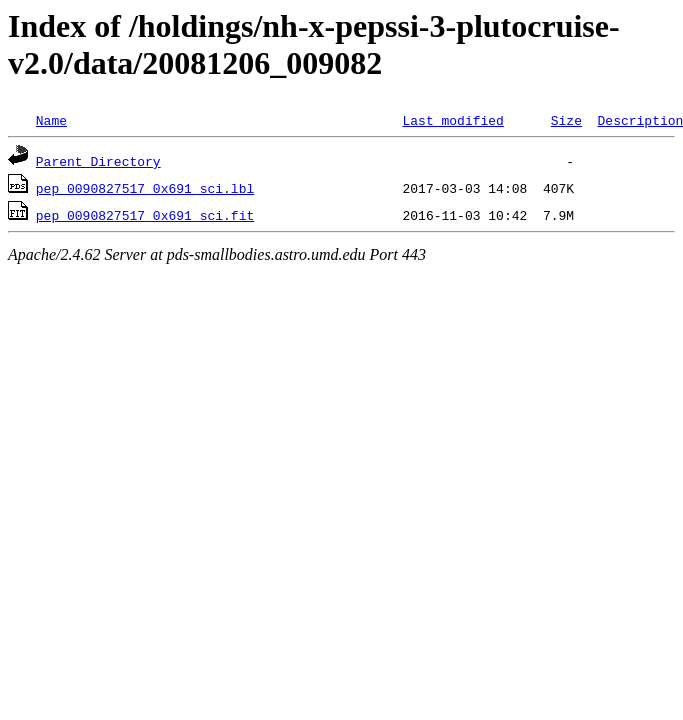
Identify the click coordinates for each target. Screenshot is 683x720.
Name (51, 120)
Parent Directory (98, 161)
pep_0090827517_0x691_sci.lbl (145, 188)
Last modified (452, 120)
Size (566, 120)
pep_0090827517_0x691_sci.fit (145, 215)
